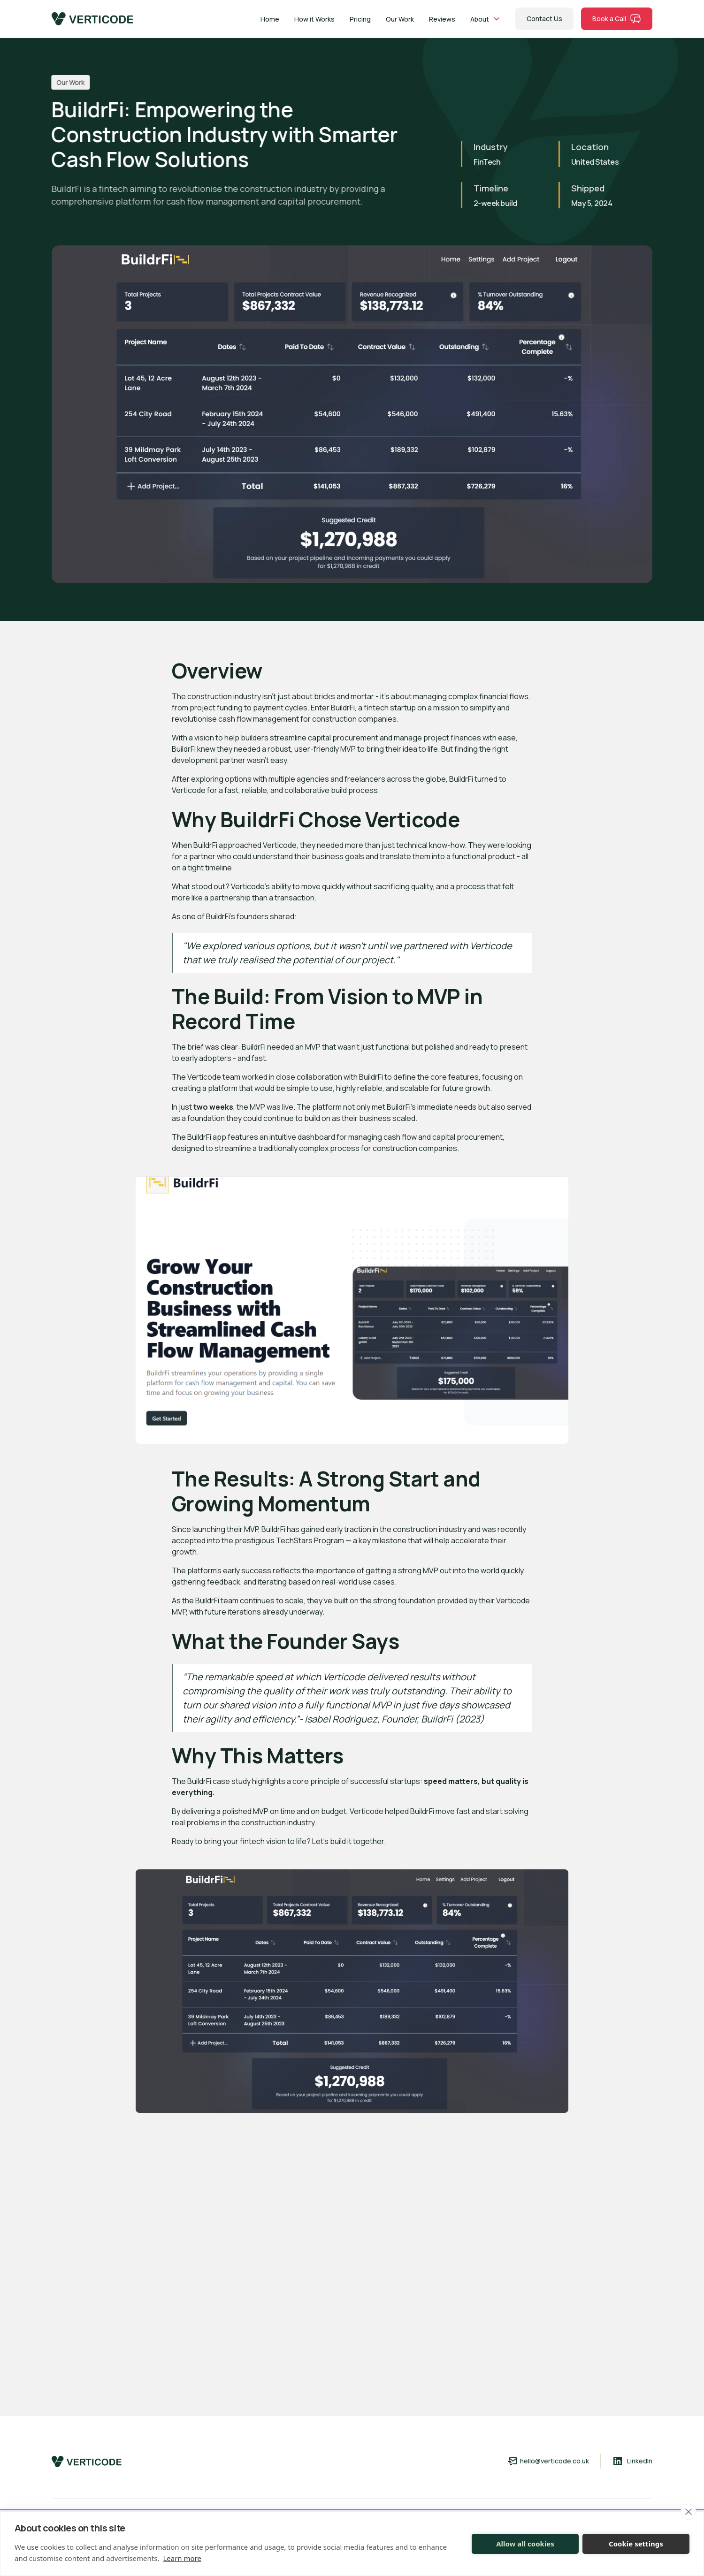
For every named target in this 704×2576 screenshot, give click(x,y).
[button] (485, 19)
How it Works (314, 19)
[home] (92, 18)
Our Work (400, 19)
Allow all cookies (525, 2543)
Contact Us (544, 18)
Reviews (442, 19)
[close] (688, 2512)
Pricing (360, 19)
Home (269, 19)
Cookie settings (636, 2543)
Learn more (182, 2558)
